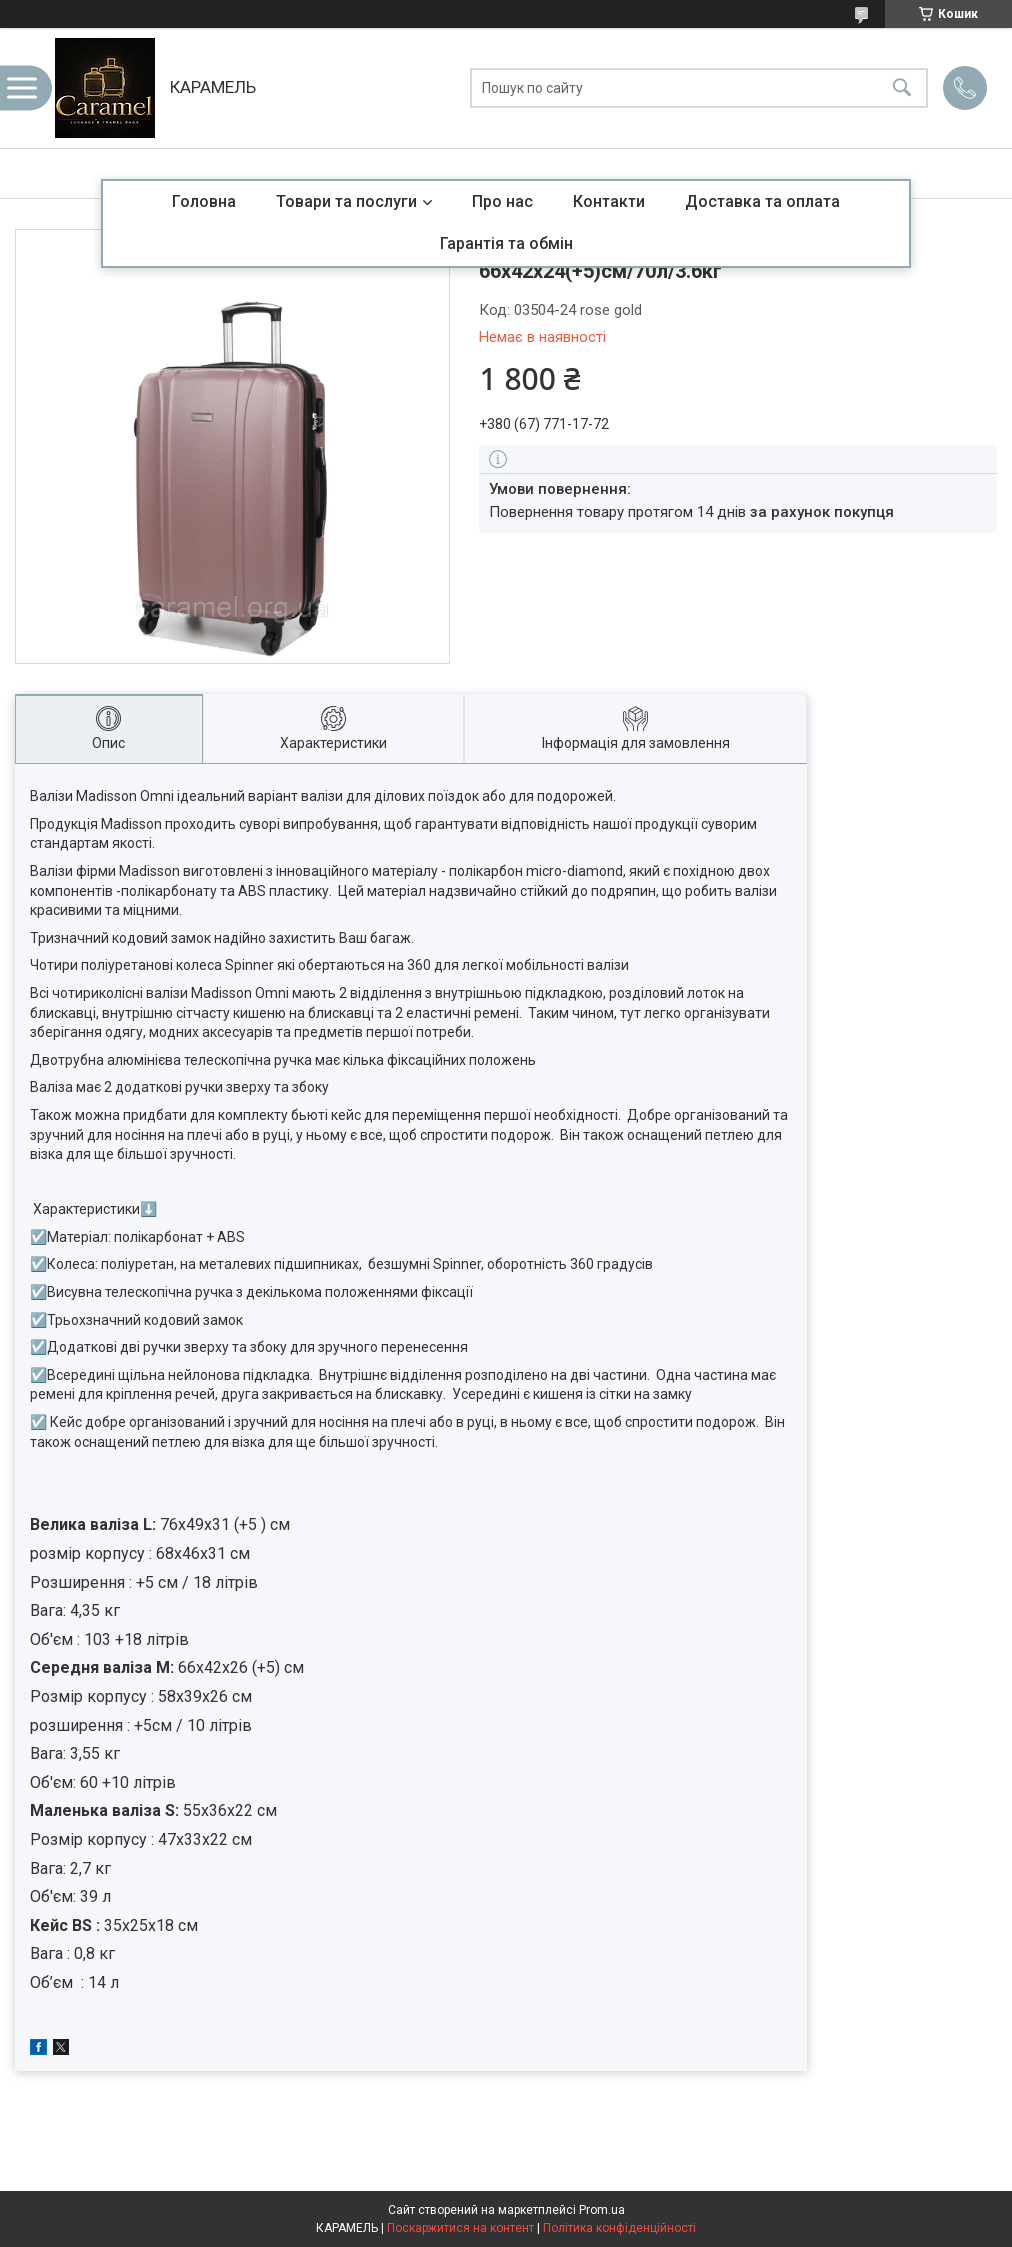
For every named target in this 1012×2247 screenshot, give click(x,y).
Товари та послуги (346, 201)
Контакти (609, 201)
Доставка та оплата (762, 201)
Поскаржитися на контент (460, 2228)
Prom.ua (602, 2210)
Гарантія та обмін (506, 243)
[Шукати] (902, 88)
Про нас (502, 201)
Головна (204, 201)
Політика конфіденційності (619, 2228)
